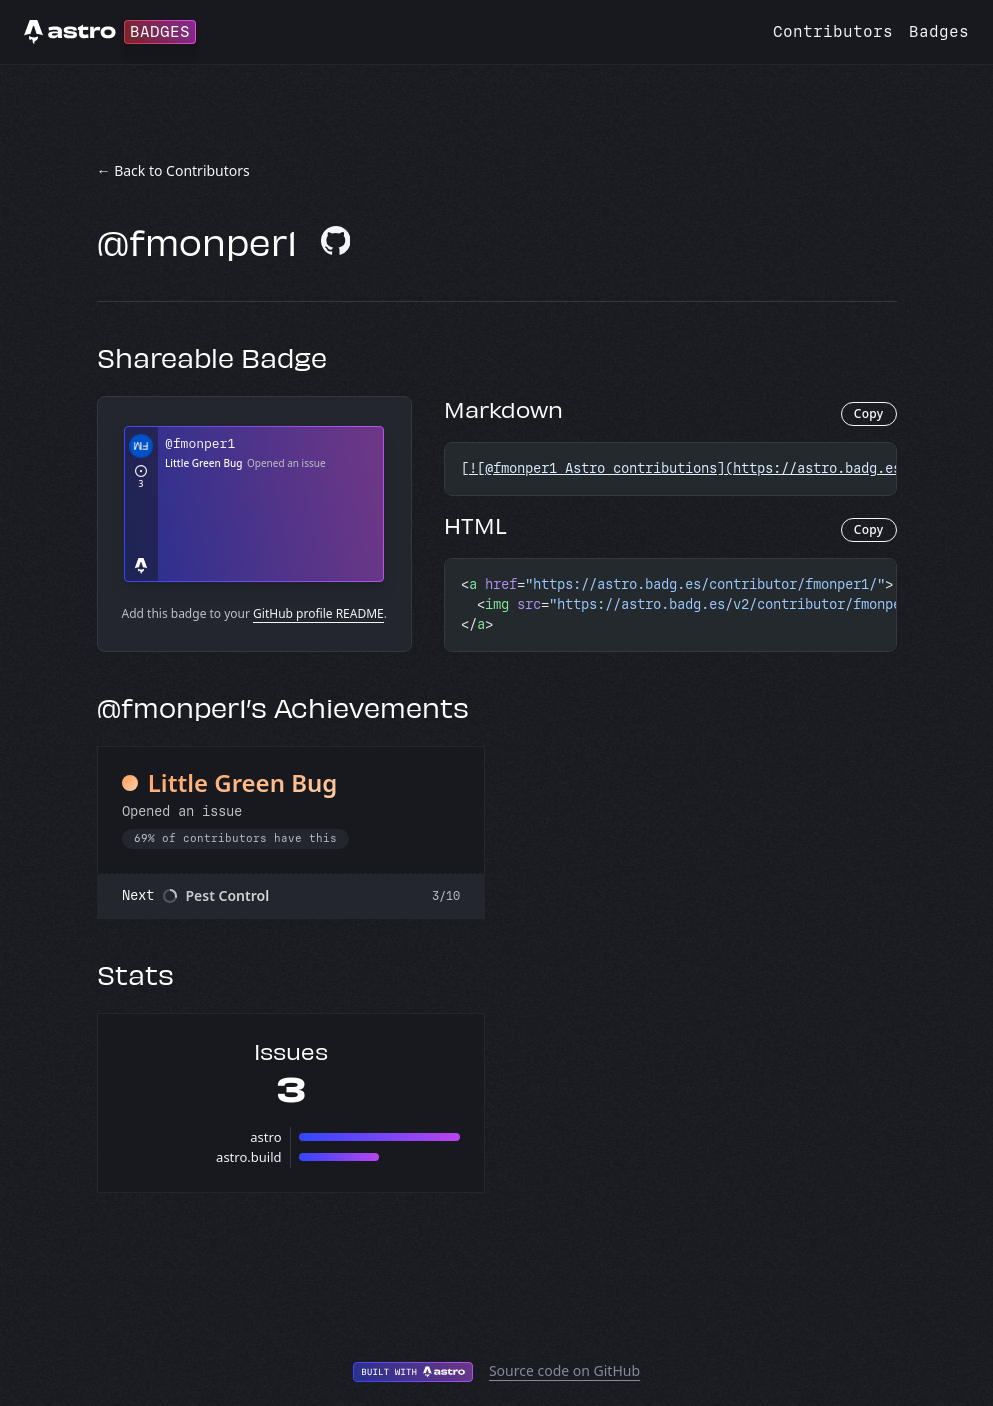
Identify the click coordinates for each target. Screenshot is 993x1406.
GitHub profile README (318, 613)
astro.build (248, 1157)
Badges (939, 31)
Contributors (833, 31)
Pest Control (228, 895)
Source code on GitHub (564, 1370)
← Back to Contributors (173, 170)
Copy (869, 413)
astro (265, 1137)
